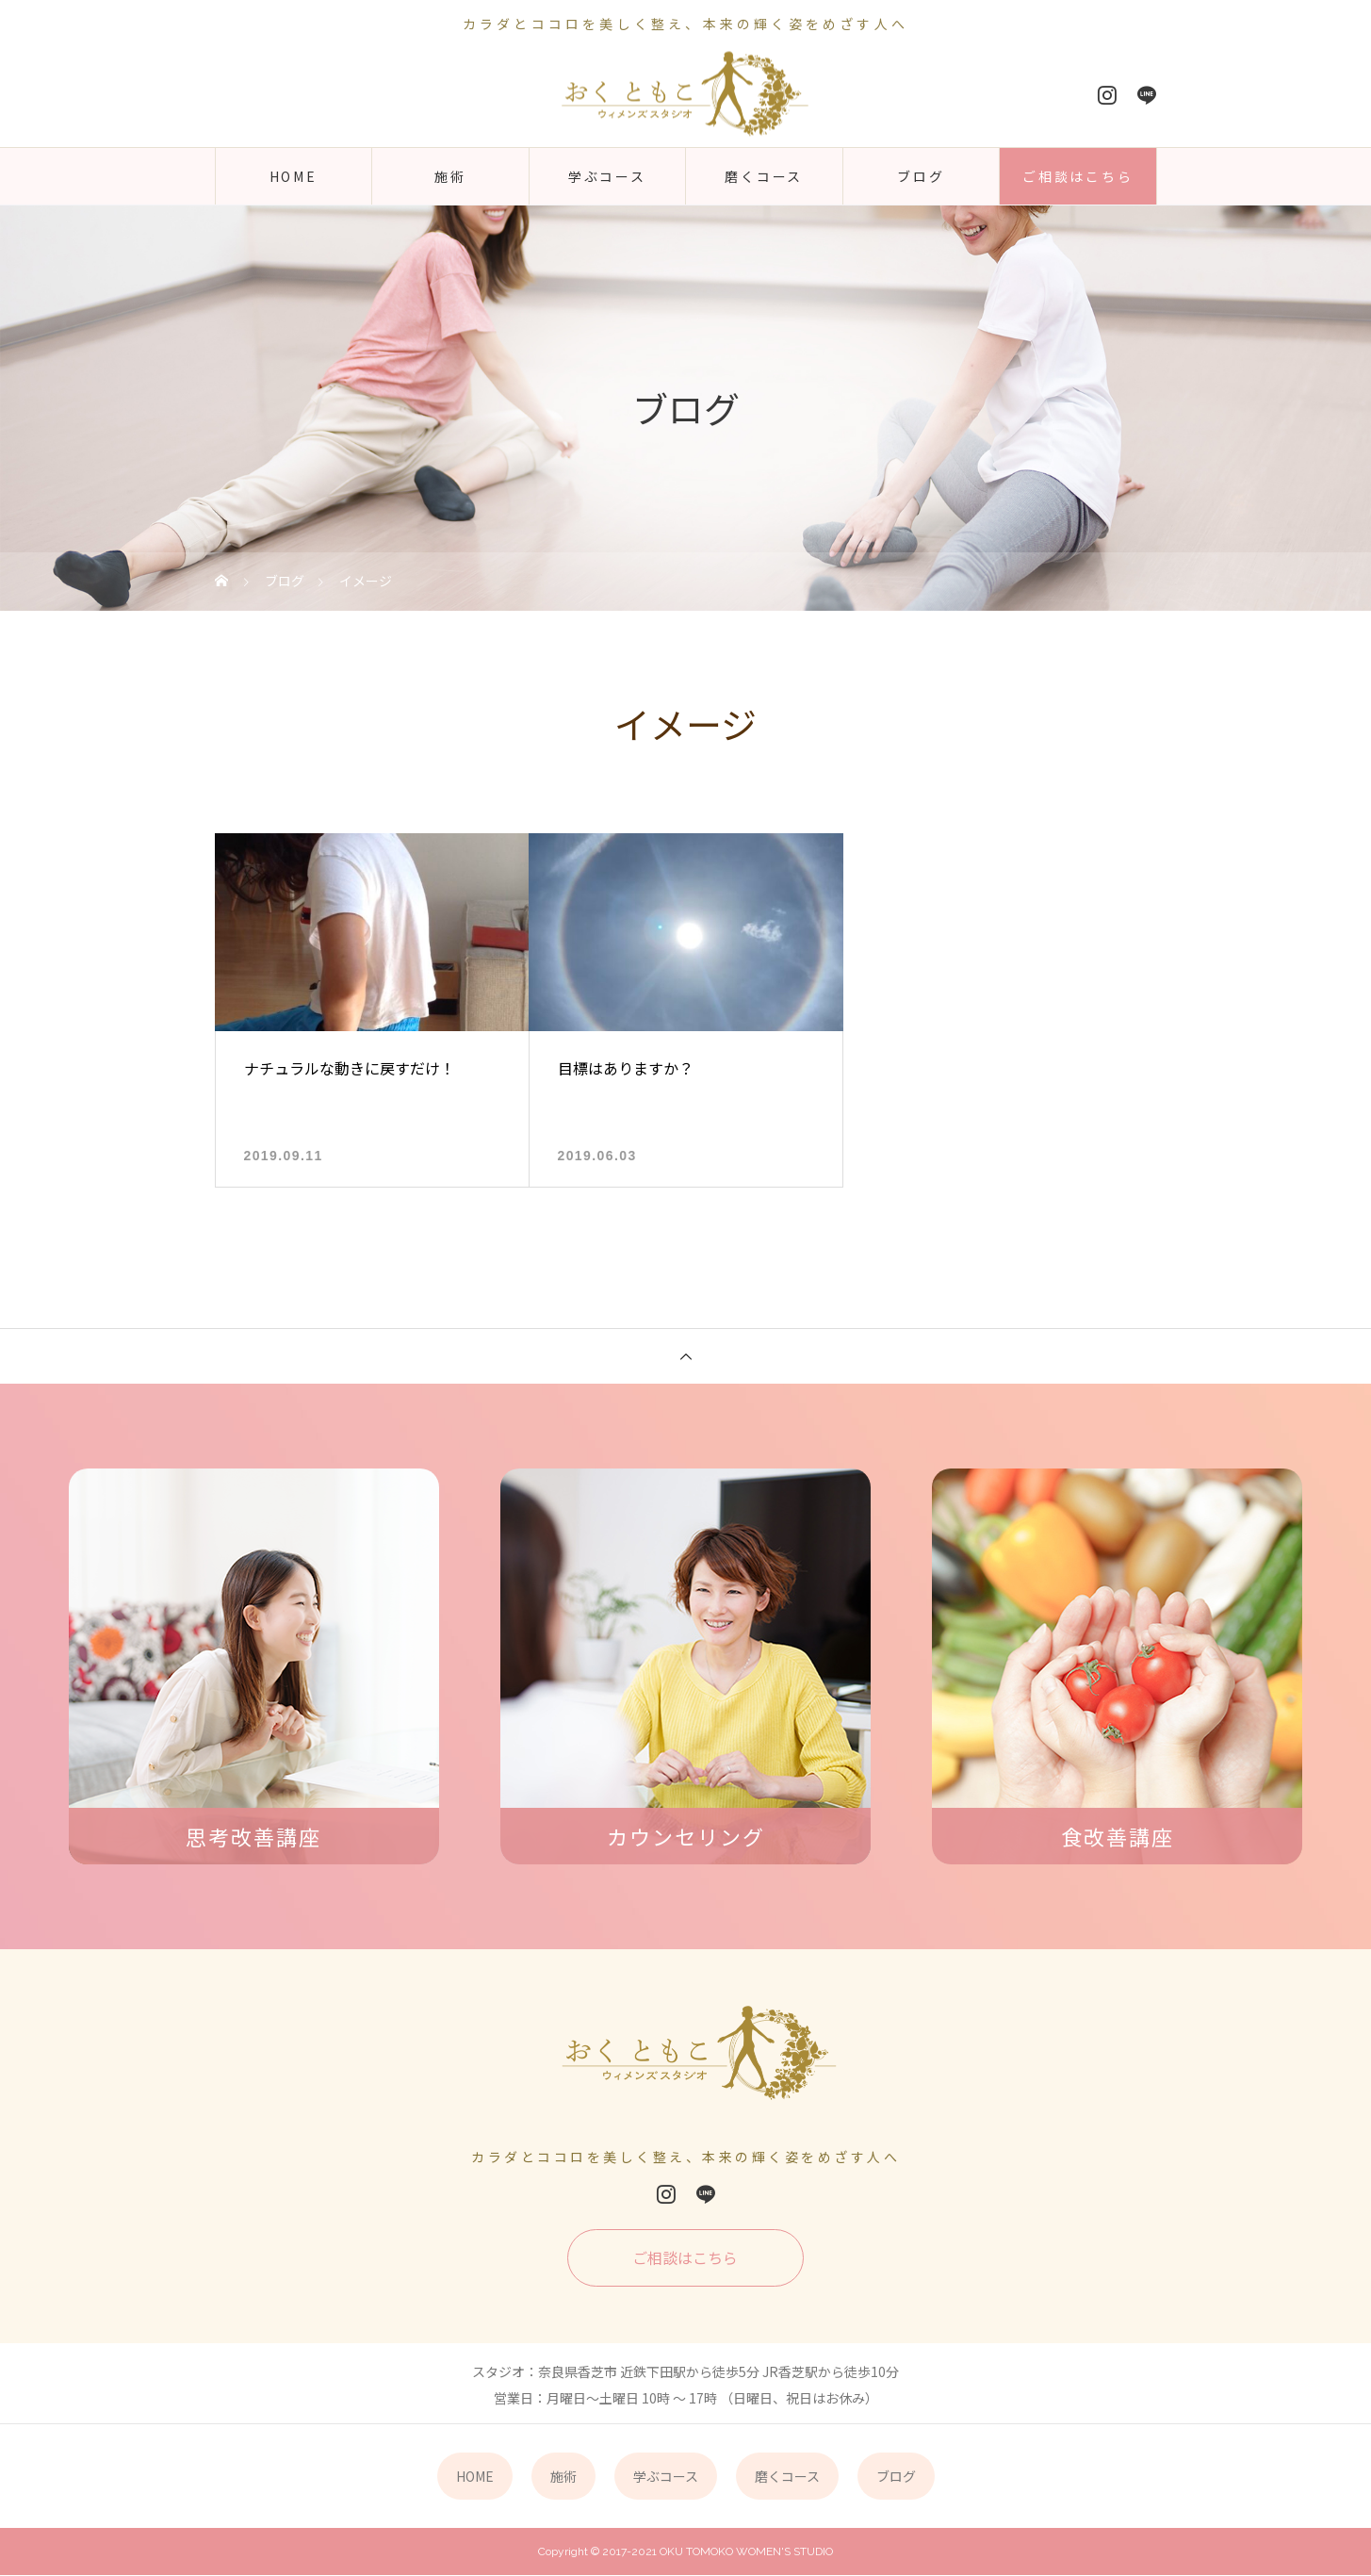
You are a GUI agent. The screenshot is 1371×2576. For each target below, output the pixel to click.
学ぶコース (607, 176)
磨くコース (764, 176)
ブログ (920, 176)
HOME (293, 176)
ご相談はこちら (1078, 176)
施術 (450, 176)
